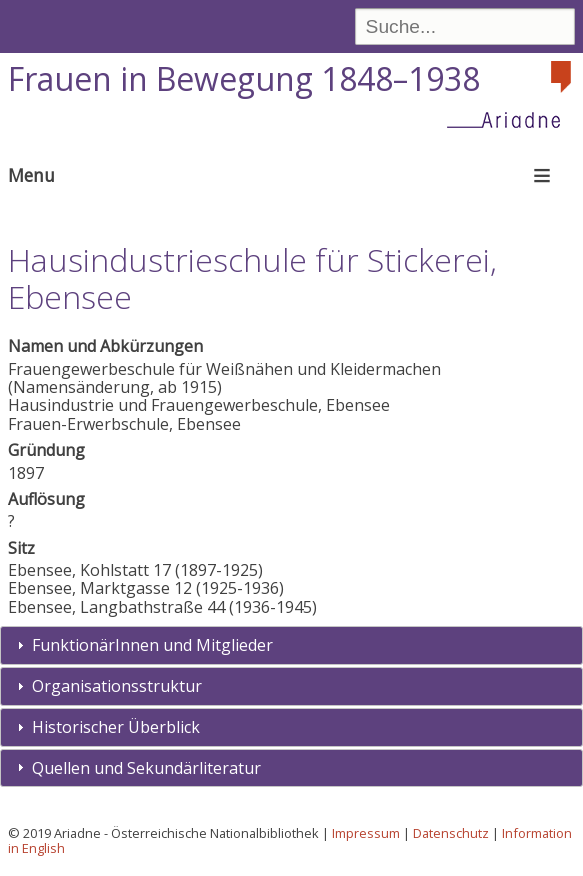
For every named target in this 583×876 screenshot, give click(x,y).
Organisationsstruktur (117, 686)
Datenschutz (451, 833)
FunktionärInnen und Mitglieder (152, 645)
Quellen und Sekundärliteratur (146, 768)
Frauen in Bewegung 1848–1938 (244, 78)
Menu (31, 175)
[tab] (291, 645)
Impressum (366, 833)
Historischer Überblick (116, 727)
